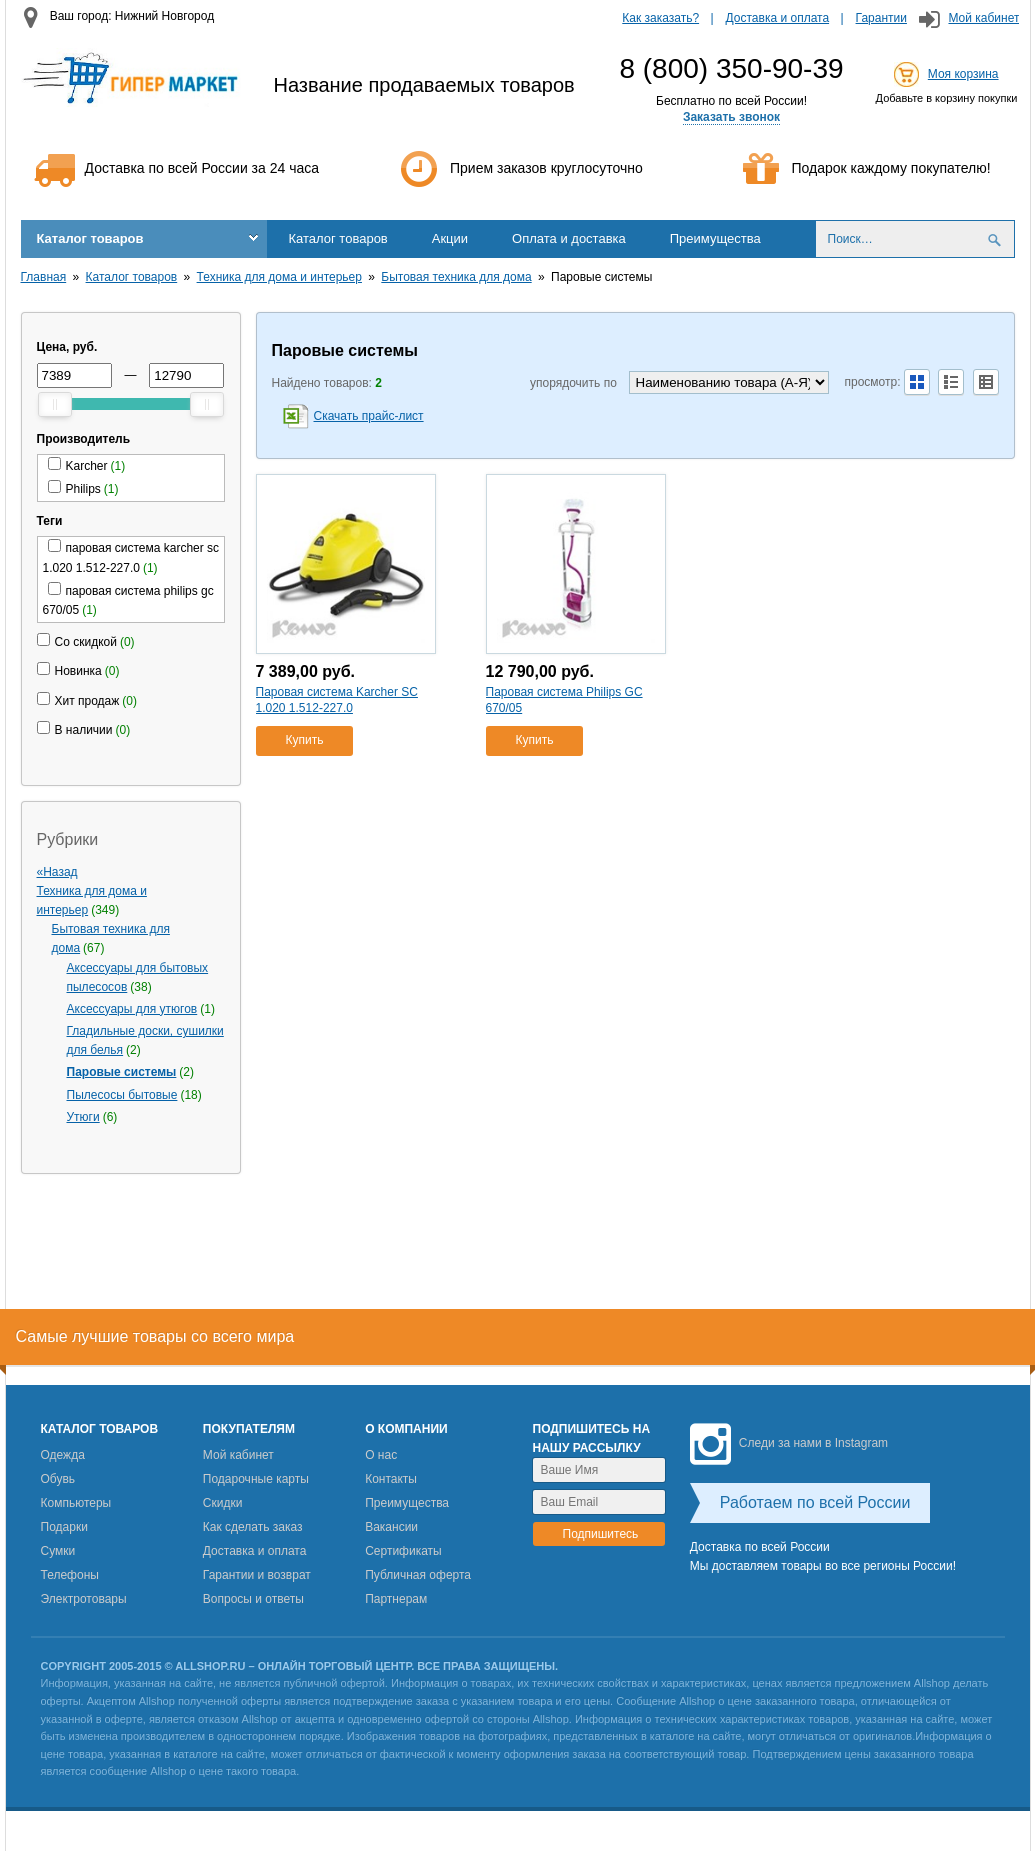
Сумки (58, 1551)
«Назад (57, 872)
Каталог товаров (90, 238)
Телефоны (70, 1575)
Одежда (63, 1455)
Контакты (391, 1479)
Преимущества (715, 238)
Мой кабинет (983, 18)
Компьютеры (76, 1503)
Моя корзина (963, 74)
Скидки (223, 1503)
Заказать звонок (731, 117)
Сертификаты (403, 1551)
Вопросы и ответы (253, 1599)
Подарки (64, 1527)
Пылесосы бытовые (122, 1095)
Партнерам (396, 1599)
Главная (44, 277)
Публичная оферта (418, 1575)
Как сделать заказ (253, 1527)
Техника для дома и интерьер (279, 277)
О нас (381, 1455)
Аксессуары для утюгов (132, 1009)
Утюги (83, 1117)
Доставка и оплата (778, 18)
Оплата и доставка (569, 238)
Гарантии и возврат (257, 1575)
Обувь (58, 1479)
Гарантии (881, 18)
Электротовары (84, 1599)
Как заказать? (660, 18)
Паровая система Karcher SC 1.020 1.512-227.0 (337, 700)
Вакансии (391, 1527)
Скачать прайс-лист (369, 416)
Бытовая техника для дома (456, 277)
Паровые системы (122, 1072)
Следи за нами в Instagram (789, 1443)
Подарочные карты (256, 1479)
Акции (450, 238)
